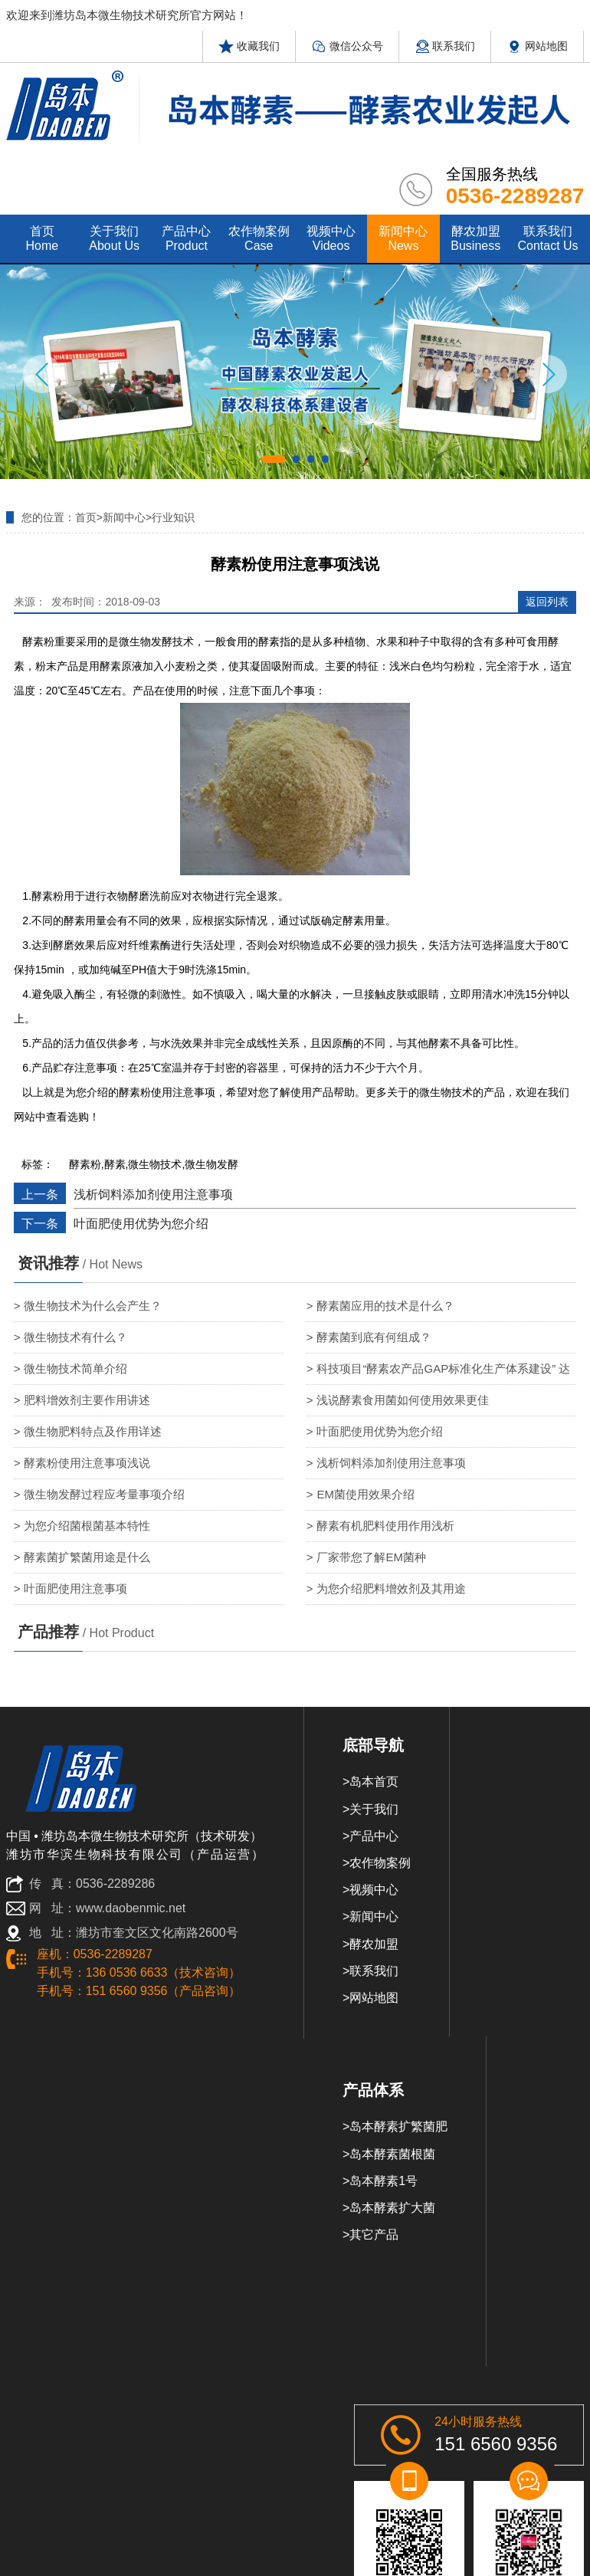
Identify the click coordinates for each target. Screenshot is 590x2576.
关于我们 (373, 1809)
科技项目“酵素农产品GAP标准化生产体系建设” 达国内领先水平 (438, 1373)
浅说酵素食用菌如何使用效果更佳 (402, 1399)
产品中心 (373, 1836)
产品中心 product (186, 238)
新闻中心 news (403, 238)
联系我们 (445, 46)
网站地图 (537, 46)
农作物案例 (380, 1862)
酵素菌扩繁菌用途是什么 (87, 1557)
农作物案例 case (259, 238)
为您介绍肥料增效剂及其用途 (391, 1588)
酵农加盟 (373, 1944)
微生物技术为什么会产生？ (93, 1305)
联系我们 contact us (547, 238)
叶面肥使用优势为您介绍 (141, 1223)
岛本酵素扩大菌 (392, 2207)
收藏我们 (249, 46)
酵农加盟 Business (475, 238)
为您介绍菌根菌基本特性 (87, 1525)
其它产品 (373, 2234)
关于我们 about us (114, 238)
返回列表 (547, 602)
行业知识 (173, 517)
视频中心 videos (331, 238)
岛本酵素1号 (383, 2180)
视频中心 (373, 1889)
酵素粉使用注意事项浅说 (87, 1462)
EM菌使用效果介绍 (365, 1494)
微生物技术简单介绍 (75, 1368)
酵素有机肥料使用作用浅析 (385, 1525)
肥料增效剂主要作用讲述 (87, 1399)
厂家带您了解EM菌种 (371, 1557)
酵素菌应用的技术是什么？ (385, 1305)
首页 (86, 517)
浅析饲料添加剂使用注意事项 (153, 1194)
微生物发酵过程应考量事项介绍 (104, 1494)
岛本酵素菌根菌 (392, 2154)
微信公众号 (347, 46)
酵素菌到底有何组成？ (373, 1337)
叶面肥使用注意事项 (75, 1588)
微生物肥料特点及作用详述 (93, 1431)
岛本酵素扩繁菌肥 (398, 2126)
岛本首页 (373, 1781)
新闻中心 (124, 517)
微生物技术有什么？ (75, 1337)
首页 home (42, 238)
